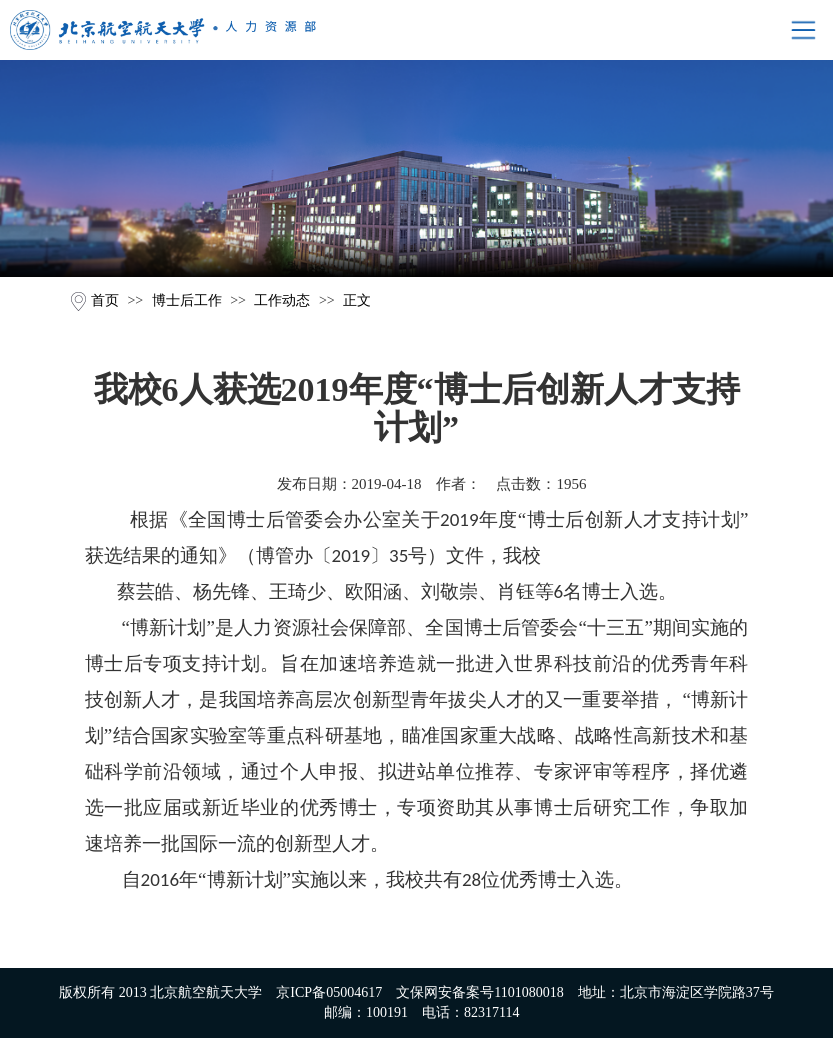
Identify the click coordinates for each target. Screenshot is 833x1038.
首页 (105, 300)
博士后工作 (187, 300)
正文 (357, 300)
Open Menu (803, 30)
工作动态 (282, 300)
